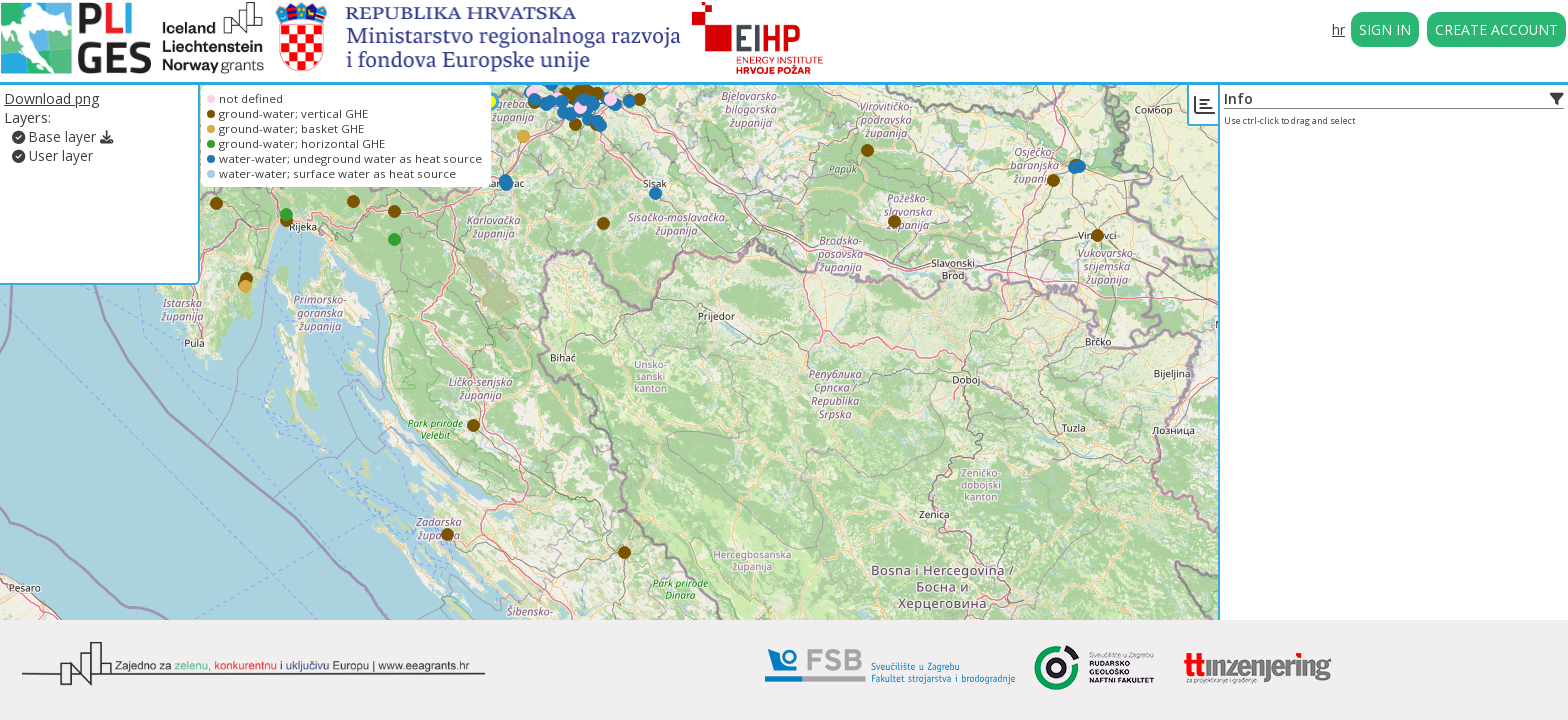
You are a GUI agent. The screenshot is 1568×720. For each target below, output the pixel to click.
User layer (52, 155)
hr (1338, 29)
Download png (52, 98)
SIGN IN (1385, 29)
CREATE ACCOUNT (1496, 29)
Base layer (54, 136)
